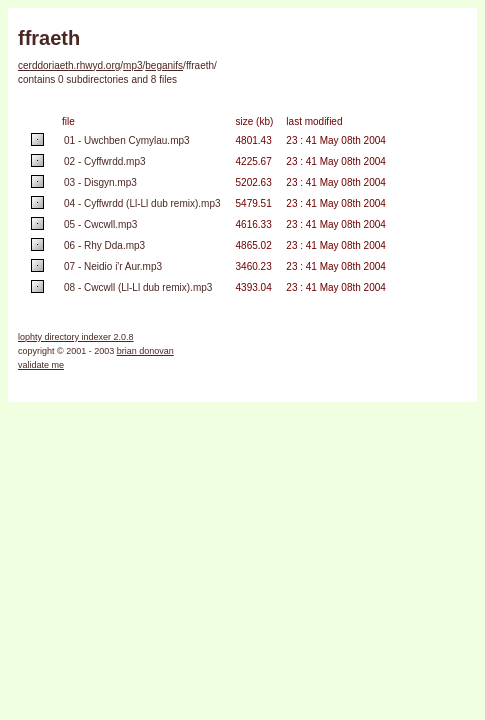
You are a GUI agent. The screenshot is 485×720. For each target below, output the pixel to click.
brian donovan (145, 351)
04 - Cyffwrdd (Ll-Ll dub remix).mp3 (142, 203)
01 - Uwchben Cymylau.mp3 (127, 140)
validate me (41, 365)
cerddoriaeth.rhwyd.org (69, 65)
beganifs (164, 65)
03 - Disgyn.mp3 (100, 182)
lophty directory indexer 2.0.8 (76, 337)
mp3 (132, 65)
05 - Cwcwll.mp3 (100, 224)
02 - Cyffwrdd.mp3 (105, 161)
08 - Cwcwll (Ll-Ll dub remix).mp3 (138, 287)
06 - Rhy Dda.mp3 (104, 245)
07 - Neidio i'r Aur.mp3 (113, 266)
